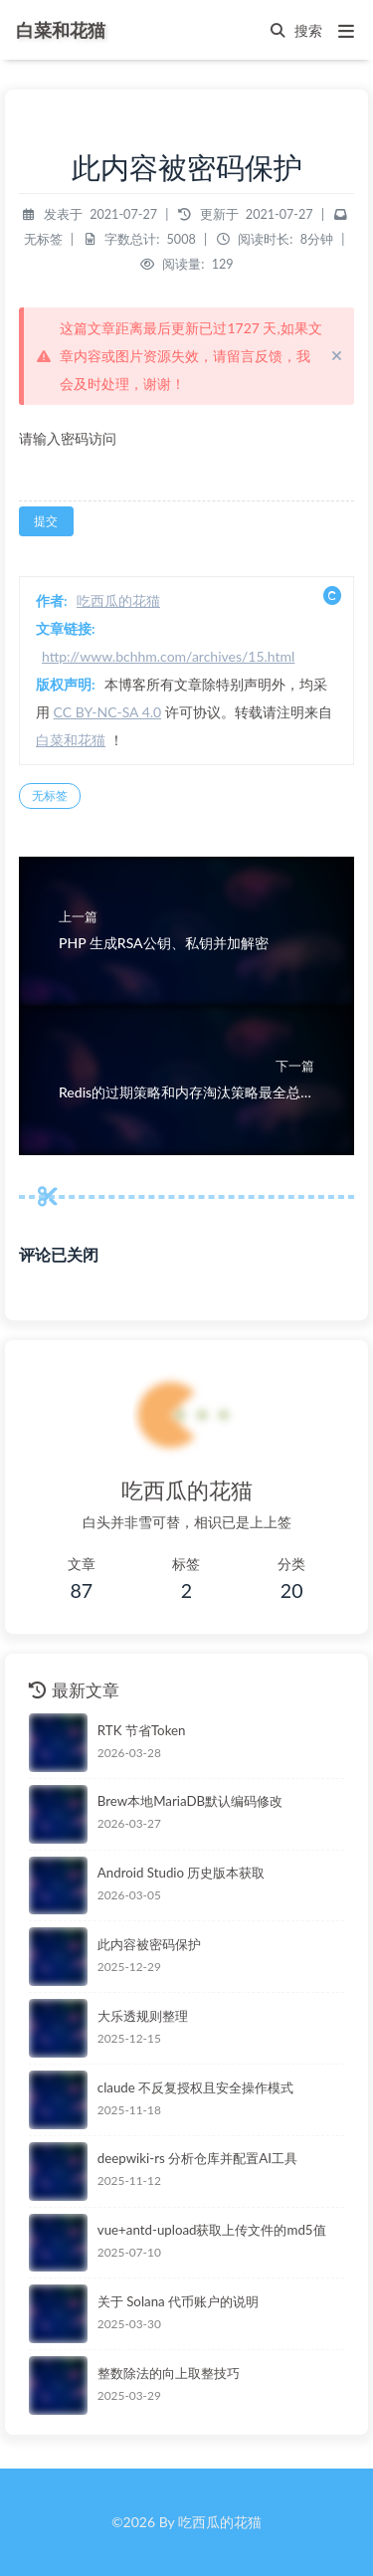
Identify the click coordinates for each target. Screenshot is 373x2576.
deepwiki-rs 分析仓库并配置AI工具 (197, 2158)
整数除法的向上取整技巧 (168, 2373)
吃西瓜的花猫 (118, 600)
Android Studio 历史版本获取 (181, 1873)
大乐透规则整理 (142, 2016)
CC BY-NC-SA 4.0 (108, 711)
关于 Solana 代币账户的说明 (178, 2301)
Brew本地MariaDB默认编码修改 (189, 1801)
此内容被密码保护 (149, 1944)
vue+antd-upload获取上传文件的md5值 (211, 2230)
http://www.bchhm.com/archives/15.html (168, 656)
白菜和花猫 (70, 739)
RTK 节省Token (141, 1730)
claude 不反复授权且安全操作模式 (195, 2087)
